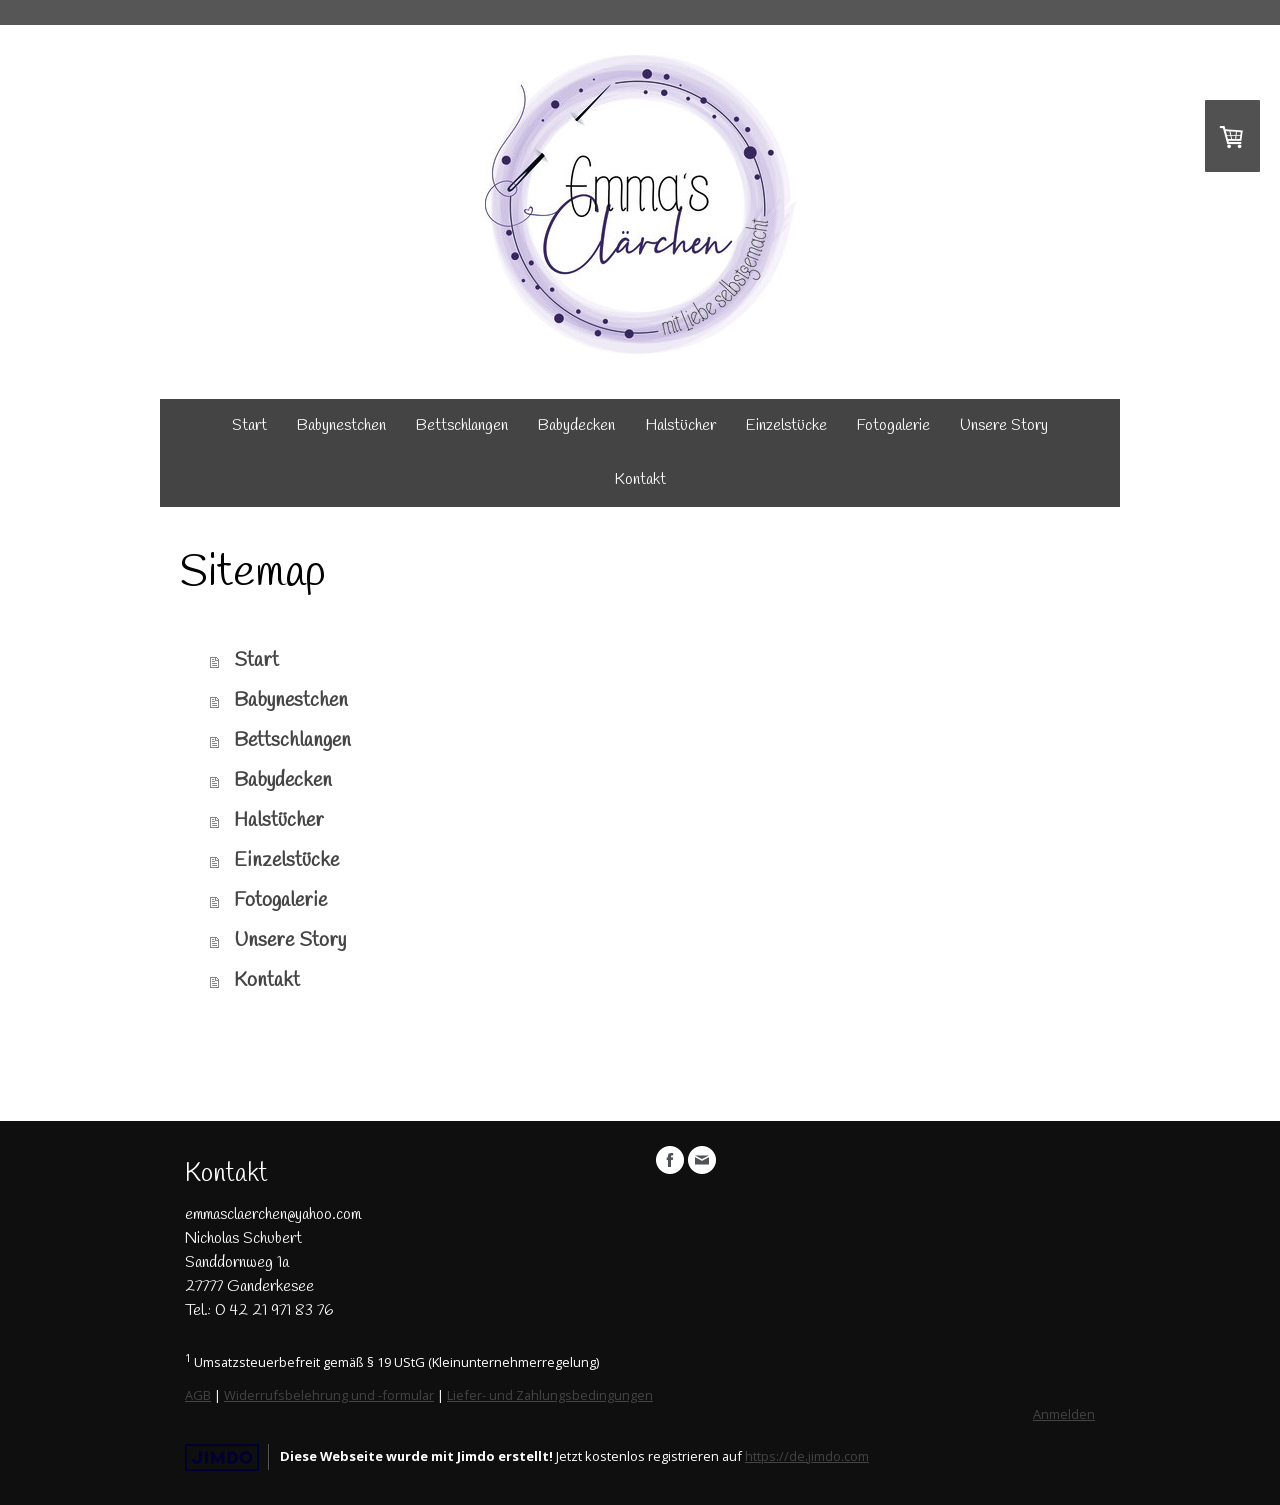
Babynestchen (341, 425)
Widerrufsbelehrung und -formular (329, 1395)
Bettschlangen (462, 425)
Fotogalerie (893, 425)
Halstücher (680, 425)
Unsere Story (1004, 425)
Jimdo (222, 1457)
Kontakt (640, 479)
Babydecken (576, 425)
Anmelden (1064, 1414)
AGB (198, 1395)
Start (249, 425)
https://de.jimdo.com (807, 1456)
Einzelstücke (786, 425)
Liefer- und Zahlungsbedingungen (550, 1395)
